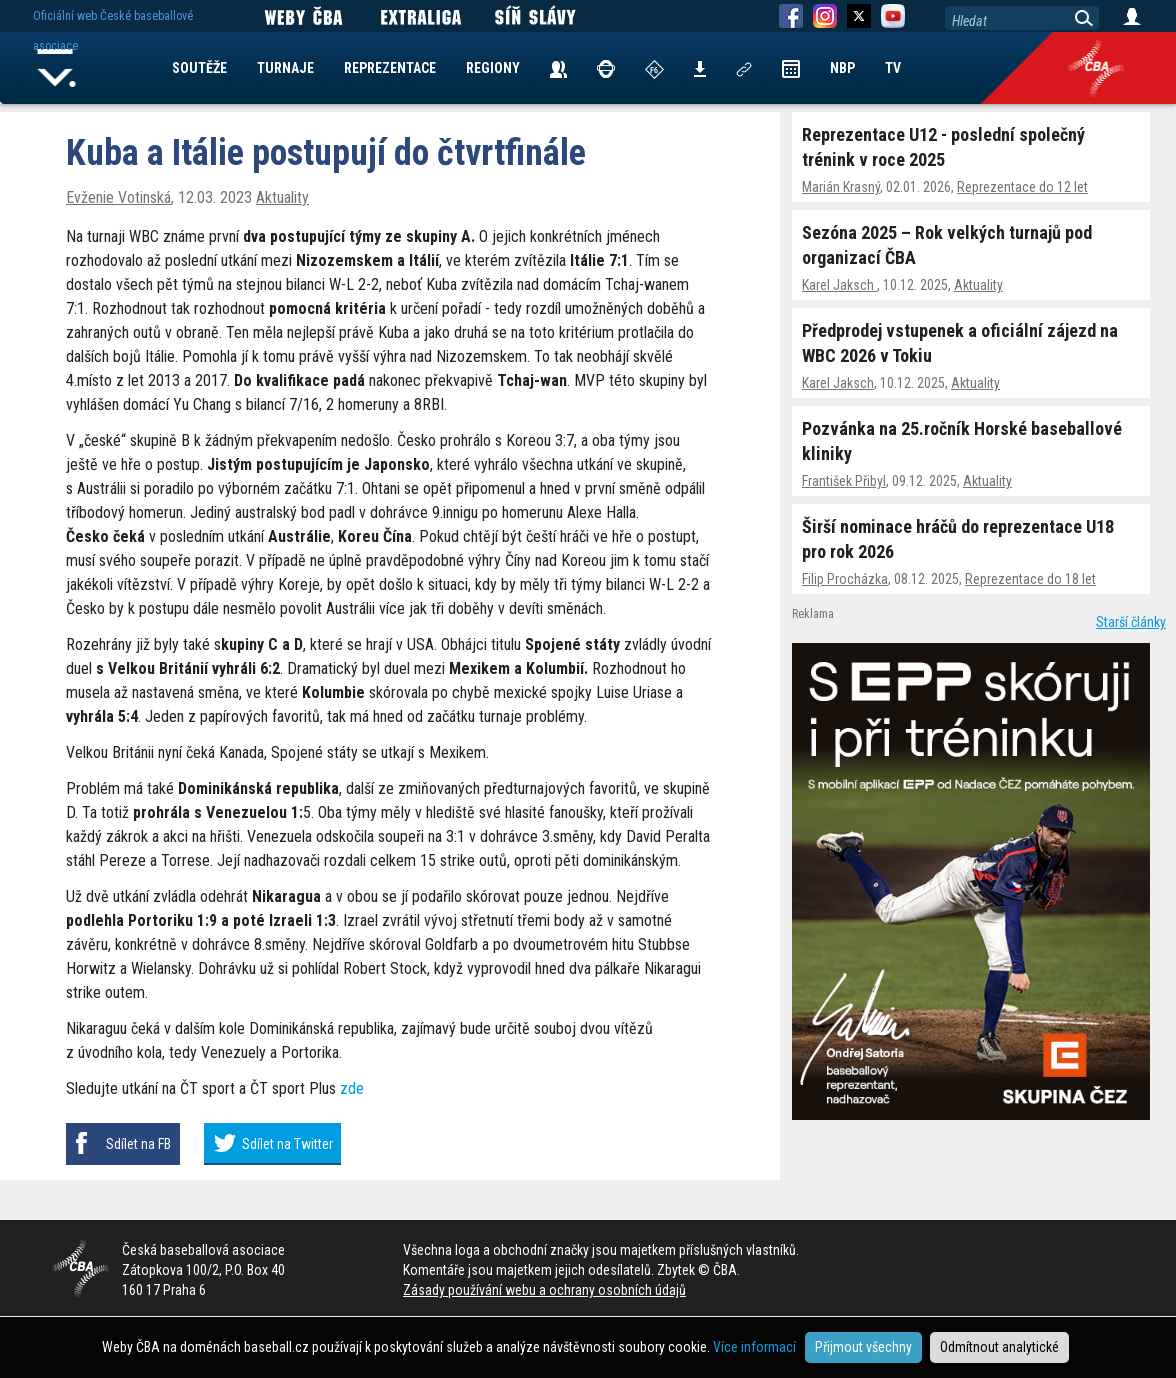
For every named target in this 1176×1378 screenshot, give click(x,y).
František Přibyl (844, 481)
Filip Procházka (845, 579)
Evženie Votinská (118, 197)
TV (893, 68)
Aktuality (978, 285)
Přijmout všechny (863, 1347)
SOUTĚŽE (199, 68)
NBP (842, 68)
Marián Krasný (841, 187)
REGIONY (493, 68)
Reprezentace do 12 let (1022, 187)
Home (57, 68)
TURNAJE (285, 68)
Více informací (754, 1347)
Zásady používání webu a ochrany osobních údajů (544, 1290)
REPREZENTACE (390, 68)
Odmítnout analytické (999, 1347)
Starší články (1131, 622)
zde (352, 1088)
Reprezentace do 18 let (1030, 579)
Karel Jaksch (839, 285)
